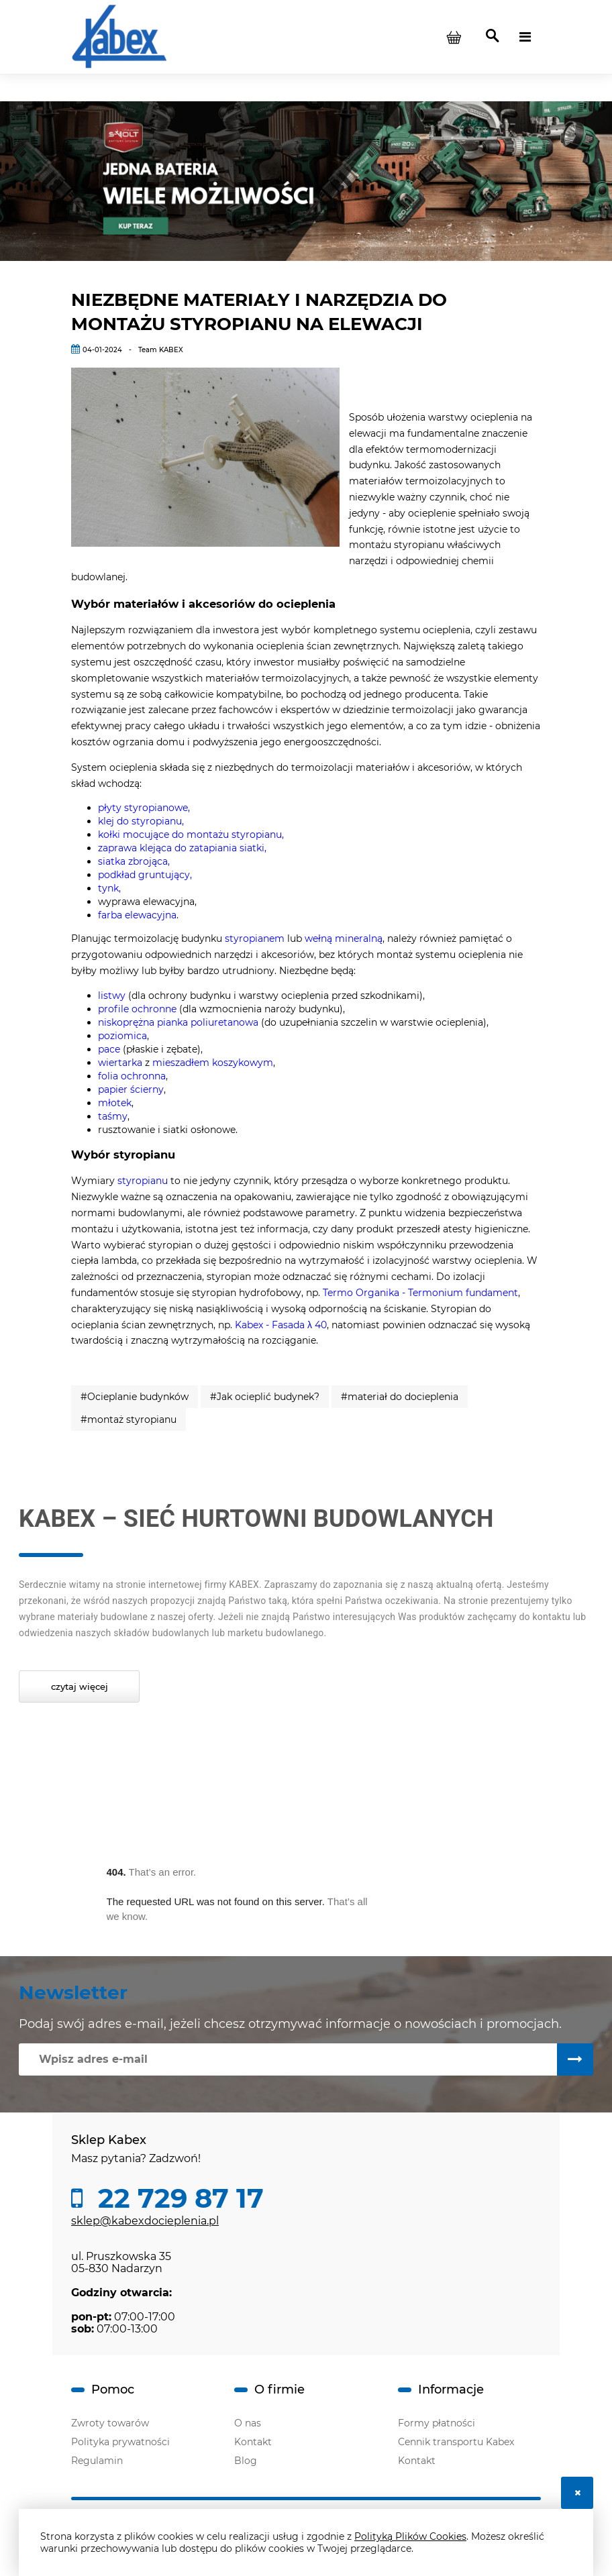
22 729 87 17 (177, 2198)
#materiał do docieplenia (399, 1397)
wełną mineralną (343, 938)
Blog (245, 2461)
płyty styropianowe (143, 808)
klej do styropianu (140, 821)
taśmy (113, 1116)
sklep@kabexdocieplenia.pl (145, 2220)
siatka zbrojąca (133, 861)
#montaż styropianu (128, 1419)
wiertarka (121, 1063)
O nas (247, 2423)
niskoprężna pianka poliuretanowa (178, 1022)
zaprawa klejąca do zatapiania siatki (181, 848)
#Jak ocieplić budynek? (264, 1397)
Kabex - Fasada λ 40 (281, 1325)
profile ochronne (137, 1009)
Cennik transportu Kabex (456, 2442)
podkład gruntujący (144, 875)
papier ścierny (131, 1089)
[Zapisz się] (575, 2059)
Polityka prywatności (120, 2442)
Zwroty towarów (110, 2423)
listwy (113, 995)
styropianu (142, 1181)
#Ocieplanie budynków (135, 1397)
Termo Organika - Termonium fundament (420, 1293)
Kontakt (253, 2442)
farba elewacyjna (137, 915)
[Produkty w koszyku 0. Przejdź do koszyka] (454, 37)
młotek (115, 1103)
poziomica (122, 1036)
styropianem (256, 938)
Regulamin (97, 2461)
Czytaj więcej (79, 1686)
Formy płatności (436, 2423)
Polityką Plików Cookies (410, 2536)
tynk (108, 888)
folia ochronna (132, 1076)
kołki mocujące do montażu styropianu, (191, 834)
